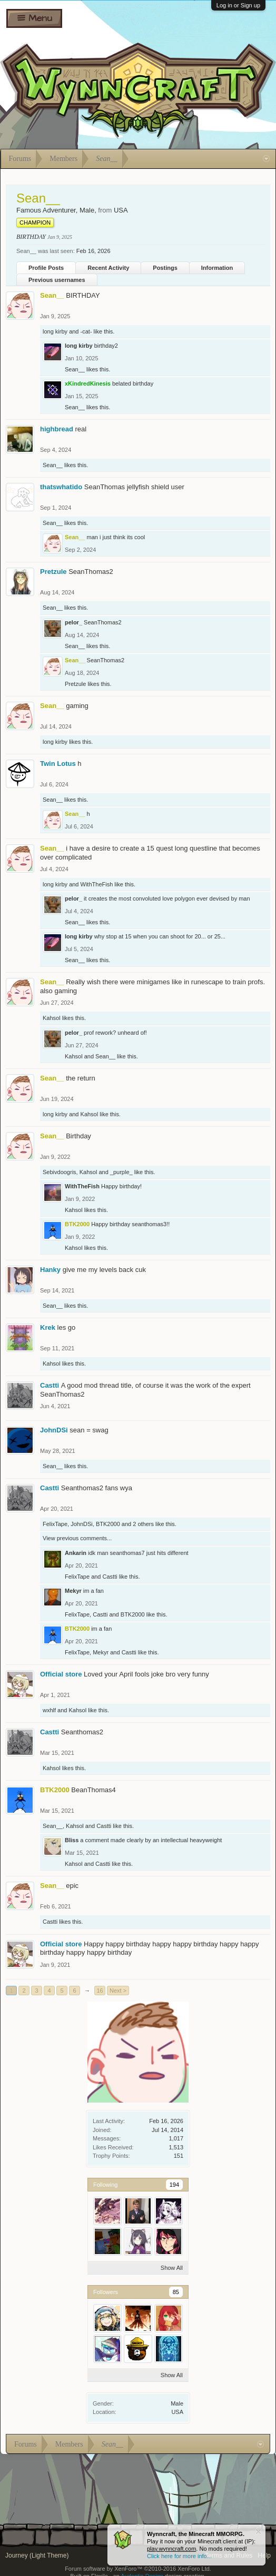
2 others (143, 1524)
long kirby (55, 331)
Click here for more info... (179, 2556)
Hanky (50, 1270)
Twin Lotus (58, 763)
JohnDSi (54, 1430)
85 (176, 2292)
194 (174, 2184)
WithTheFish (97, 884)
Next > (118, 1990)
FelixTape (55, 1524)
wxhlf (49, 1710)
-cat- (86, 331)
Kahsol (52, 1018)
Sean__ (75, 369)
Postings (165, 268)
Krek (47, 1327)
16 (99, 1990)
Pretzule (53, 571)
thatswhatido (61, 487)
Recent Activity (108, 268)
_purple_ (121, 1172)
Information (217, 268)
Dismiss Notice (258, 2531)
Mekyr (73, 1591)
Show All (172, 2268)
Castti (49, 1385)
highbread (56, 429)
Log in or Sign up (238, 5)
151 (178, 2156)
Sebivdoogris (59, 1172)
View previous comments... (77, 1538)
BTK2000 (108, 1524)
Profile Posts (46, 268)
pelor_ (73, 622)
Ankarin (75, 1553)
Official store (61, 1674)
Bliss (71, 1840)
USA (177, 2412)
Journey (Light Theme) (37, 2555)
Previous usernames (56, 280)
